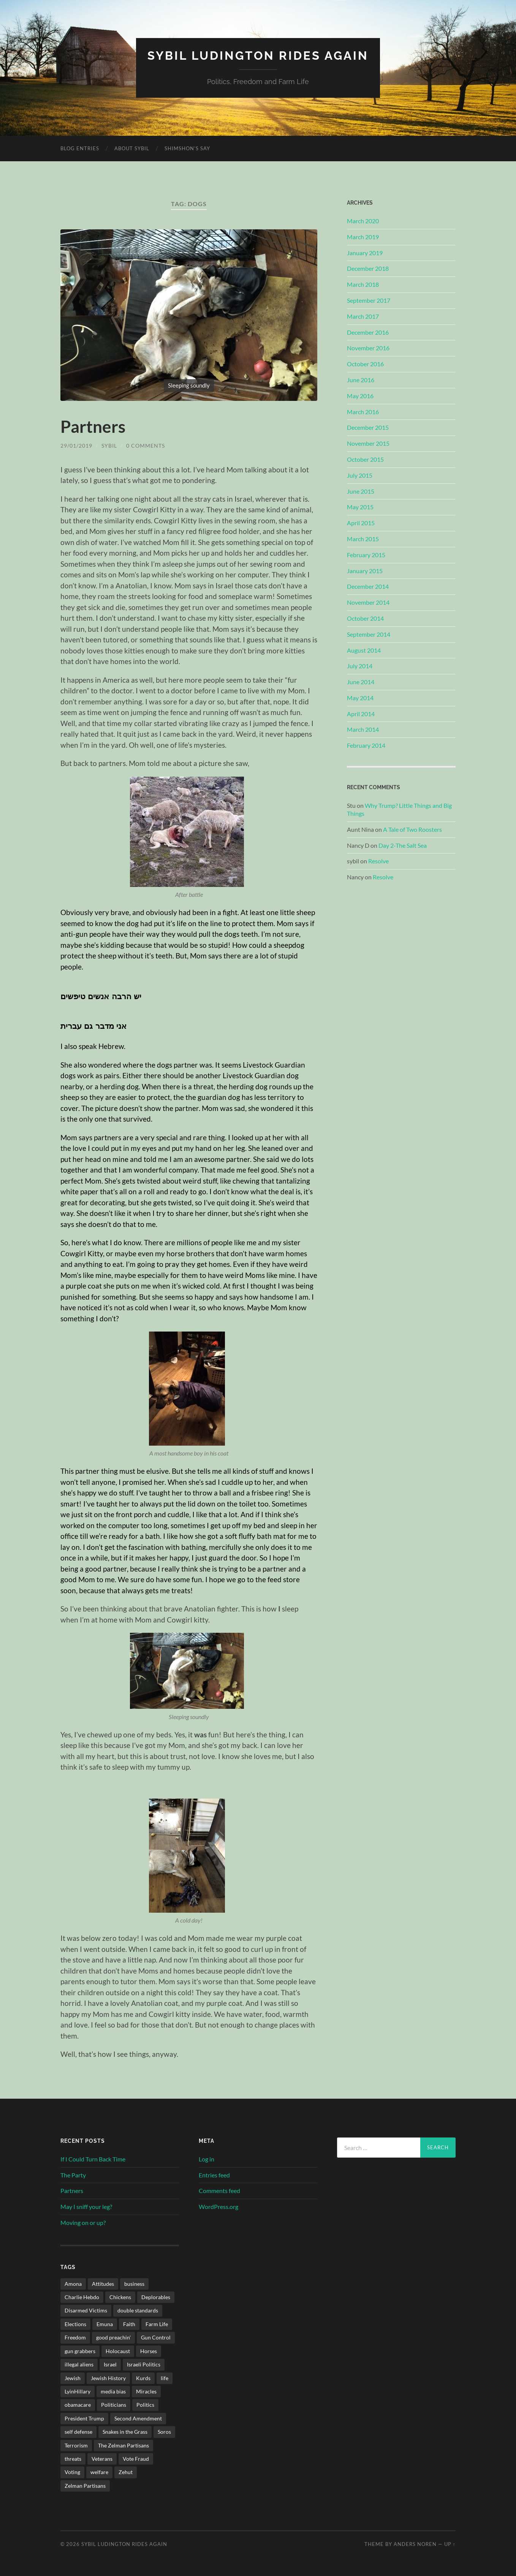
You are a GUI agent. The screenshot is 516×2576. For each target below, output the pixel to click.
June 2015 (360, 490)
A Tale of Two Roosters (412, 829)
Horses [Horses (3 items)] (148, 2350)
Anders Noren (415, 2544)
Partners (93, 426)
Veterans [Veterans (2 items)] (102, 2458)
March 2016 (363, 411)
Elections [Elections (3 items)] (75, 2323)
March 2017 (363, 315)
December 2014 (368, 586)
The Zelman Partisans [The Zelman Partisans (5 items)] (123, 2445)
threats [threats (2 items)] (73, 2458)
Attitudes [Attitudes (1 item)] (103, 2283)
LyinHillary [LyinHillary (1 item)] (77, 2391)
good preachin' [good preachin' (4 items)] (113, 2337)
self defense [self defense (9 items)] (78, 2431)
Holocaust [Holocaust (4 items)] (118, 2350)
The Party (73, 2174)
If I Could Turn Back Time (92, 2158)
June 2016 (360, 379)
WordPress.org (218, 2206)
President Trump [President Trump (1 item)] (84, 2418)
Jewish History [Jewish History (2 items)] (108, 2377)
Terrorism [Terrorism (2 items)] (76, 2445)
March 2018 (363, 284)
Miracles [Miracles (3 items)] (146, 2391)
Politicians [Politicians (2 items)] (113, 2404)
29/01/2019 (76, 445)
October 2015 (365, 458)
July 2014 (359, 665)
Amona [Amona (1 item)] (73, 2283)
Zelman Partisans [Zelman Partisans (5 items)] (85, 2485)
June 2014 (360, 681)
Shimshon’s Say (187, 148)
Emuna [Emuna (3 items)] (105, 2323)
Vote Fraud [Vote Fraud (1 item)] (136, 2458)
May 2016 (360, 395)
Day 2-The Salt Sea (402, 845)
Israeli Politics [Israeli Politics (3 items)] (143, 2364)
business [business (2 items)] (134, 2283)
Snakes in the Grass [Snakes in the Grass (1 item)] (125, 2431)
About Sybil (131, 148)
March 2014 (363, 729)
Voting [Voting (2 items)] (72, 2472)
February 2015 (366, 554)
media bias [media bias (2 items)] (113, 2391)
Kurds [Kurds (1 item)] (143, 2377)
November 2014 (368, 601)
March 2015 (363, 538)
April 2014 (361, 713)
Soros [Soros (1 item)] (164, 2431)
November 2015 (368, 443)
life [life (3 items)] (164, 2377)
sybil (109, 445)
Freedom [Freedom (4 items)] (75, 2337)
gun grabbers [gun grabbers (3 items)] (80, 2350)
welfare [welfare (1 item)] (99, 2472)
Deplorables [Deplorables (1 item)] (155, 2296)
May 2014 (360, 697)
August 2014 (364, 649)
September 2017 (368, 300)
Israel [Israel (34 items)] (110, 2364)
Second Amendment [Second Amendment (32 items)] (138, 2418)
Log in (206, 2158)
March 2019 (363, 236)
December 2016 (368, 331)
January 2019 (365, 252)
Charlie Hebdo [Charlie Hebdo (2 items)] (82, 2296)
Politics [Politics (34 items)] (145, 2404)
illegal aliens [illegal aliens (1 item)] (79, 2364)
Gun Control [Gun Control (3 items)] (156, 2337)
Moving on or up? (83, 2222)
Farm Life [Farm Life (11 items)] (157, 2323)
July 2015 (359, 474)
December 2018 (368, 268)
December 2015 (368, 427)
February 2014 (366, 745)
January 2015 (365, 570)
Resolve (378, 860)
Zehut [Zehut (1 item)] (126, 2472)
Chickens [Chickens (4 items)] (120, 2296)
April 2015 (361, 522)
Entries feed (214, 2174)
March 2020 (363, 220)
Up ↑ (450, 2544)
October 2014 (365, 617)
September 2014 (368, 633)
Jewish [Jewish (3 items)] (73, 2377)
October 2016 (365, 363)
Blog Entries (79, 148)
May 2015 (360, 506)
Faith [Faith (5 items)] (129, 2323)
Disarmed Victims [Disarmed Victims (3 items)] (86, 2310)
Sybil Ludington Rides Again (258, 55)
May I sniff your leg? (86, 2206)
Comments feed (219, 2190)
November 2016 (368, 347)
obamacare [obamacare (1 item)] (78, 2404)
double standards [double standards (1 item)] (137, 2310)
